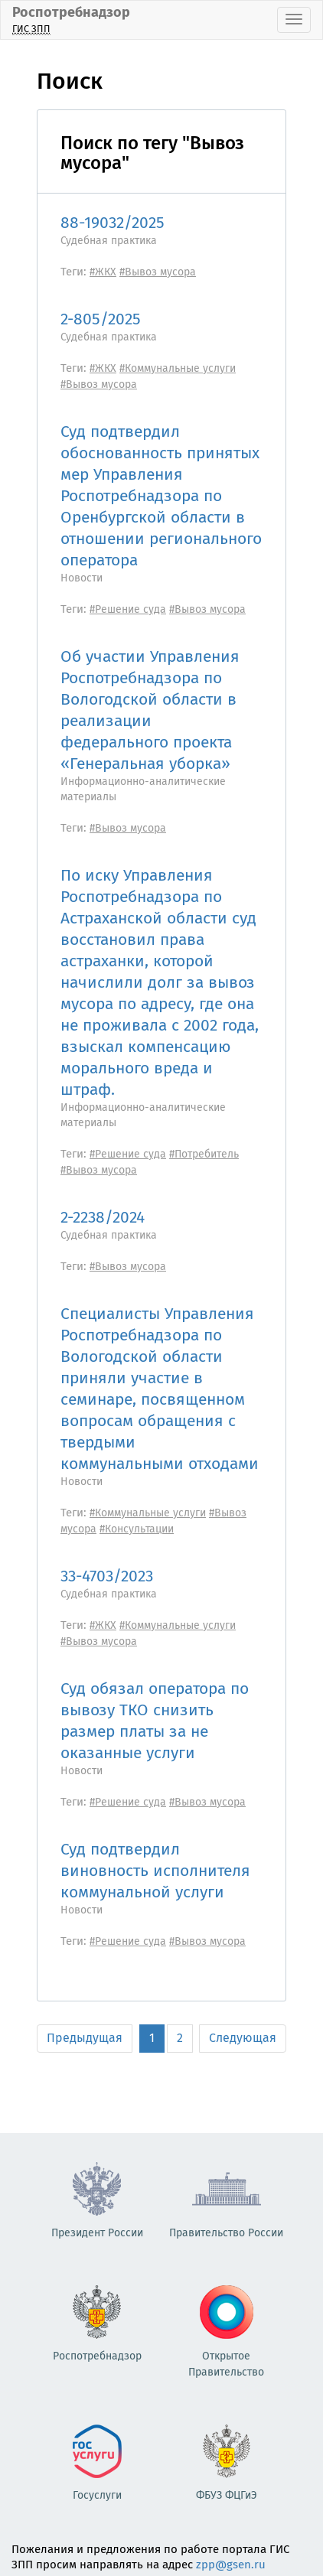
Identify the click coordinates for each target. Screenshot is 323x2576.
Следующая (242, 2038)
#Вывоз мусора (157, 271)
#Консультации (137, 1529)
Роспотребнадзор (71, 19)
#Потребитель (204, 1154)
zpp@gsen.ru (231, 2564)
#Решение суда (128, 609)
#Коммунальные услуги (177, 368)
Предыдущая (84, 2038)
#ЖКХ (103, 271)
